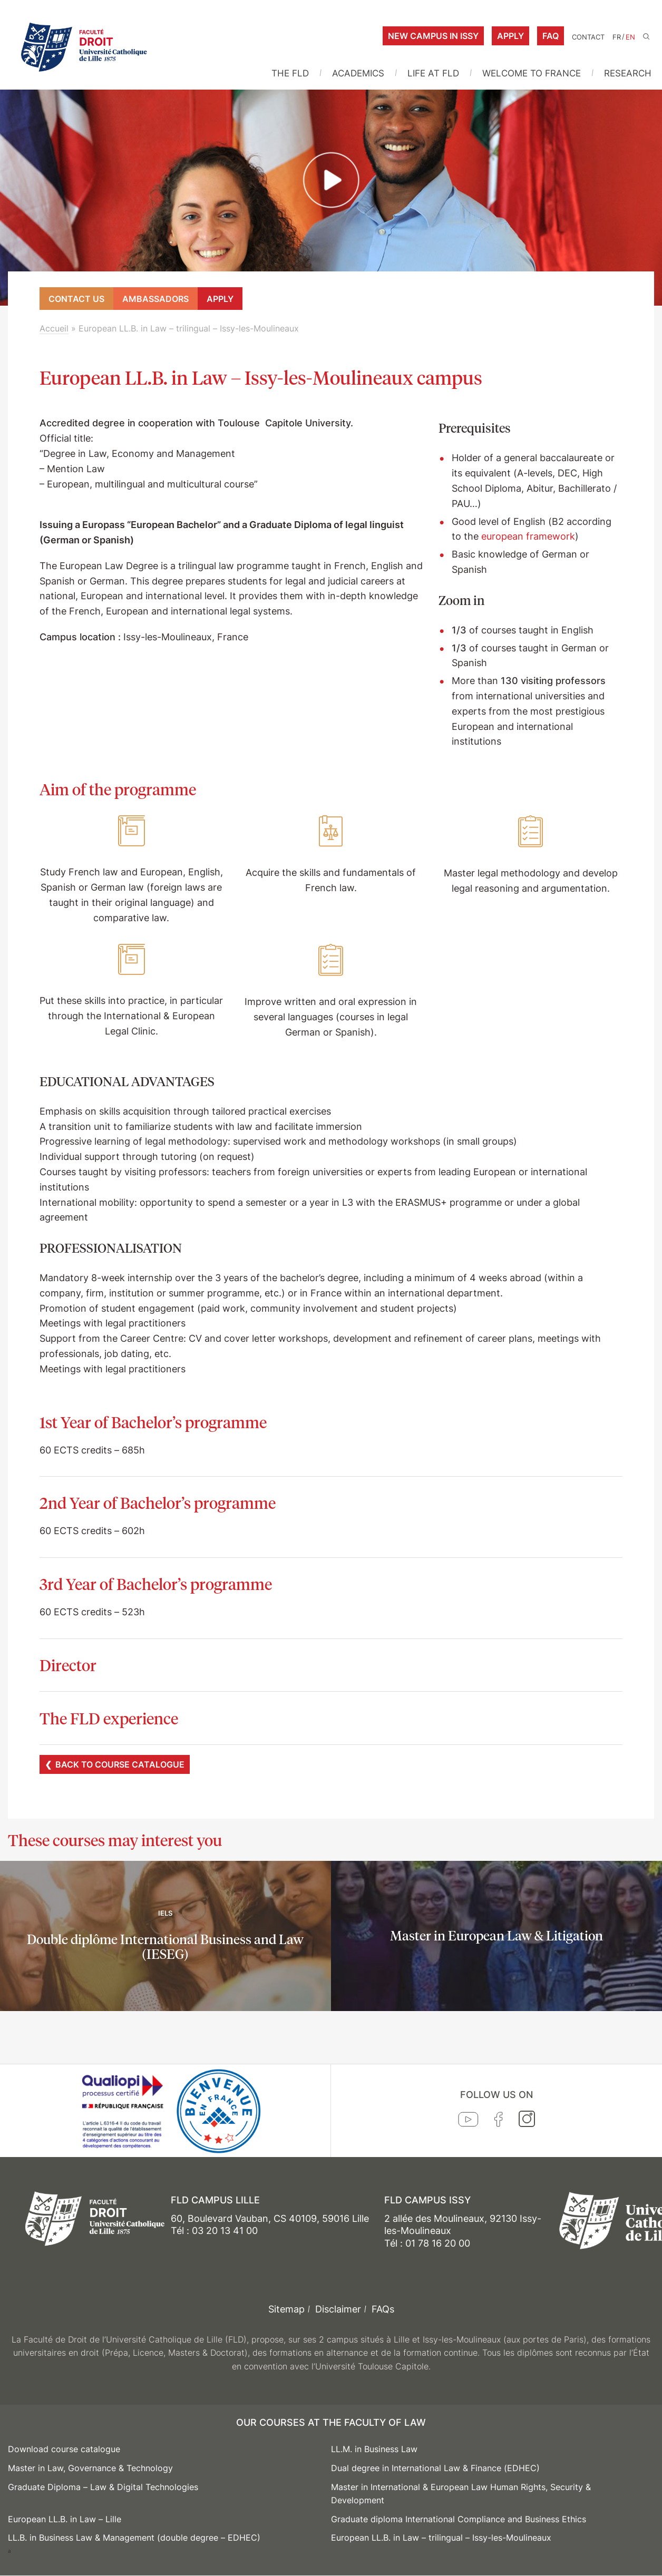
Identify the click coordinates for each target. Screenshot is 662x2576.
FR (616, 37)
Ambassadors (155, 299)
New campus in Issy (433, 36)
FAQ (550, 36)
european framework (528, 536)
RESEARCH (627, 73)
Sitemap (286, 2309)
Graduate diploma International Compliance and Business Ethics (458, 2519)
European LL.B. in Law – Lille (64, 2519)
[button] (331, 181)
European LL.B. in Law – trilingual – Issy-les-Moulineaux (441, 2537)
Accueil (54, 328)
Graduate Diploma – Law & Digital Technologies (103, 2487)
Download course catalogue (64, 2449)
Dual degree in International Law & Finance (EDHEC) (435, 2468)
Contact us (76, 299)
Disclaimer (338, 2309)
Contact (588, 37)
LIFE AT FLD (433, 73)
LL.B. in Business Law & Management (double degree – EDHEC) (134, 2537)
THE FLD (290, 73)
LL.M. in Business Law (374, 2449)
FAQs (383, 2309)
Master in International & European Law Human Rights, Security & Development (461, 2494)
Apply (510, 36)
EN (630, 37)
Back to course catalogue (119, 1764)
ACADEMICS (358, 73)
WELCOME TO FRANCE (531, 73)
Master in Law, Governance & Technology (90, 2468)
